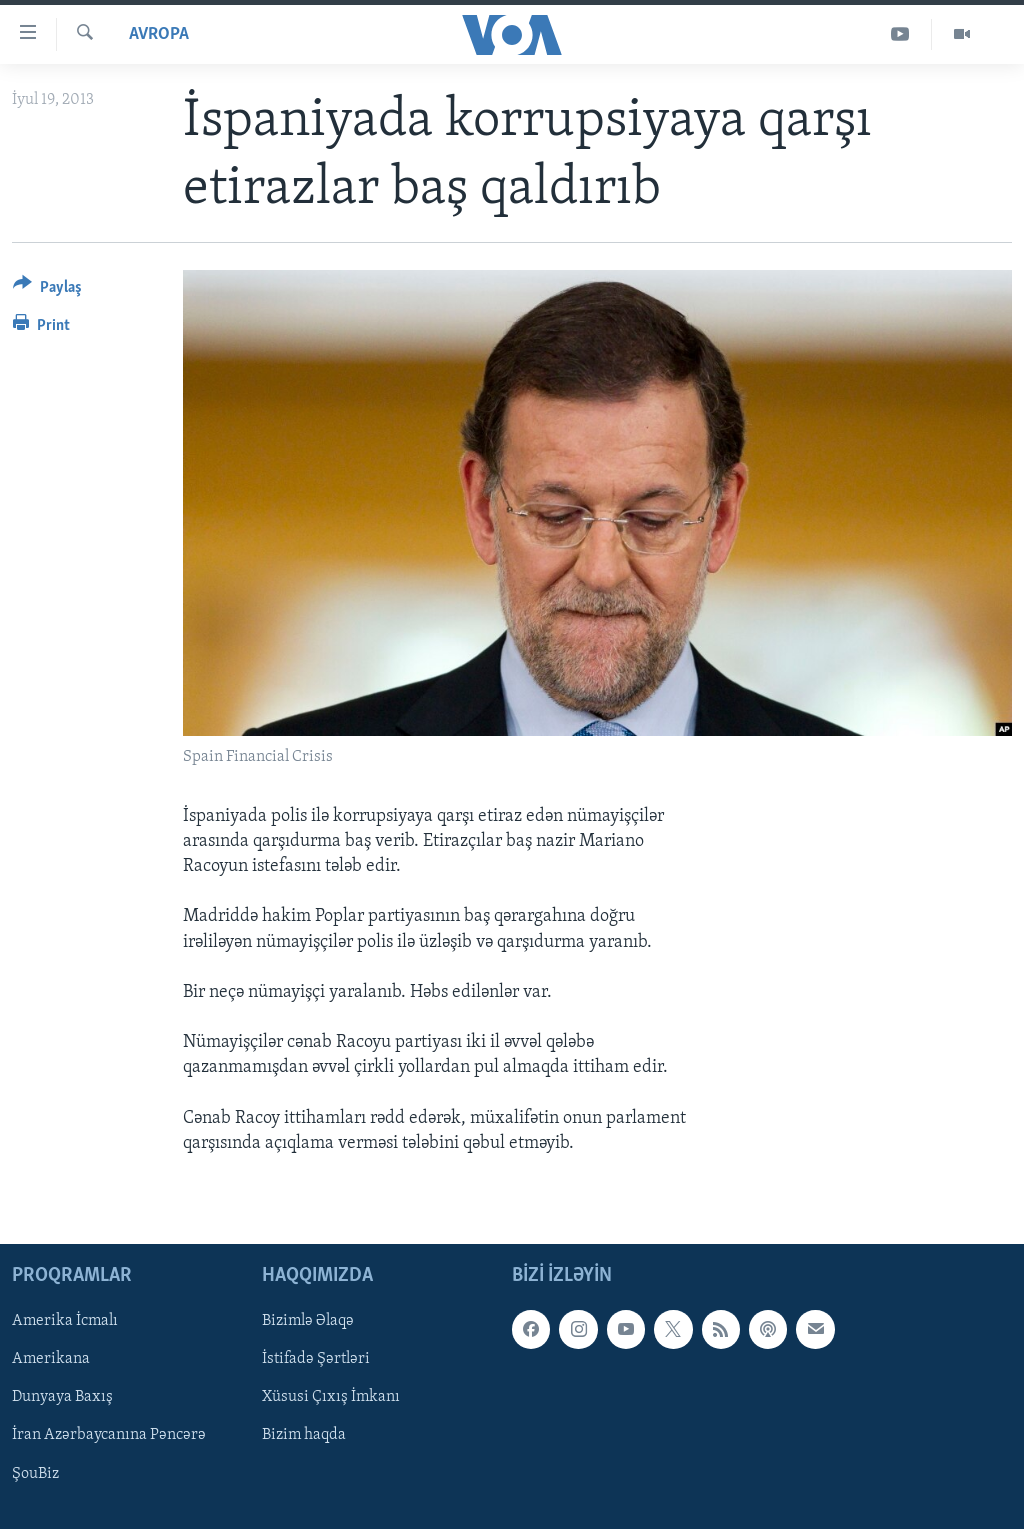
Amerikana (51, 1360)
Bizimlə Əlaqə (308, 1322)
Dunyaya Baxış (62, 1398)
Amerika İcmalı (65, 1322)
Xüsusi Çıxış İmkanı (331, 1398)
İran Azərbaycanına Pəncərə (109, 1436)
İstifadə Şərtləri (316, 1360)
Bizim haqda (304, 1436)
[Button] (47, 290)
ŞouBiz (35, 1474)
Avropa (159, 34)
